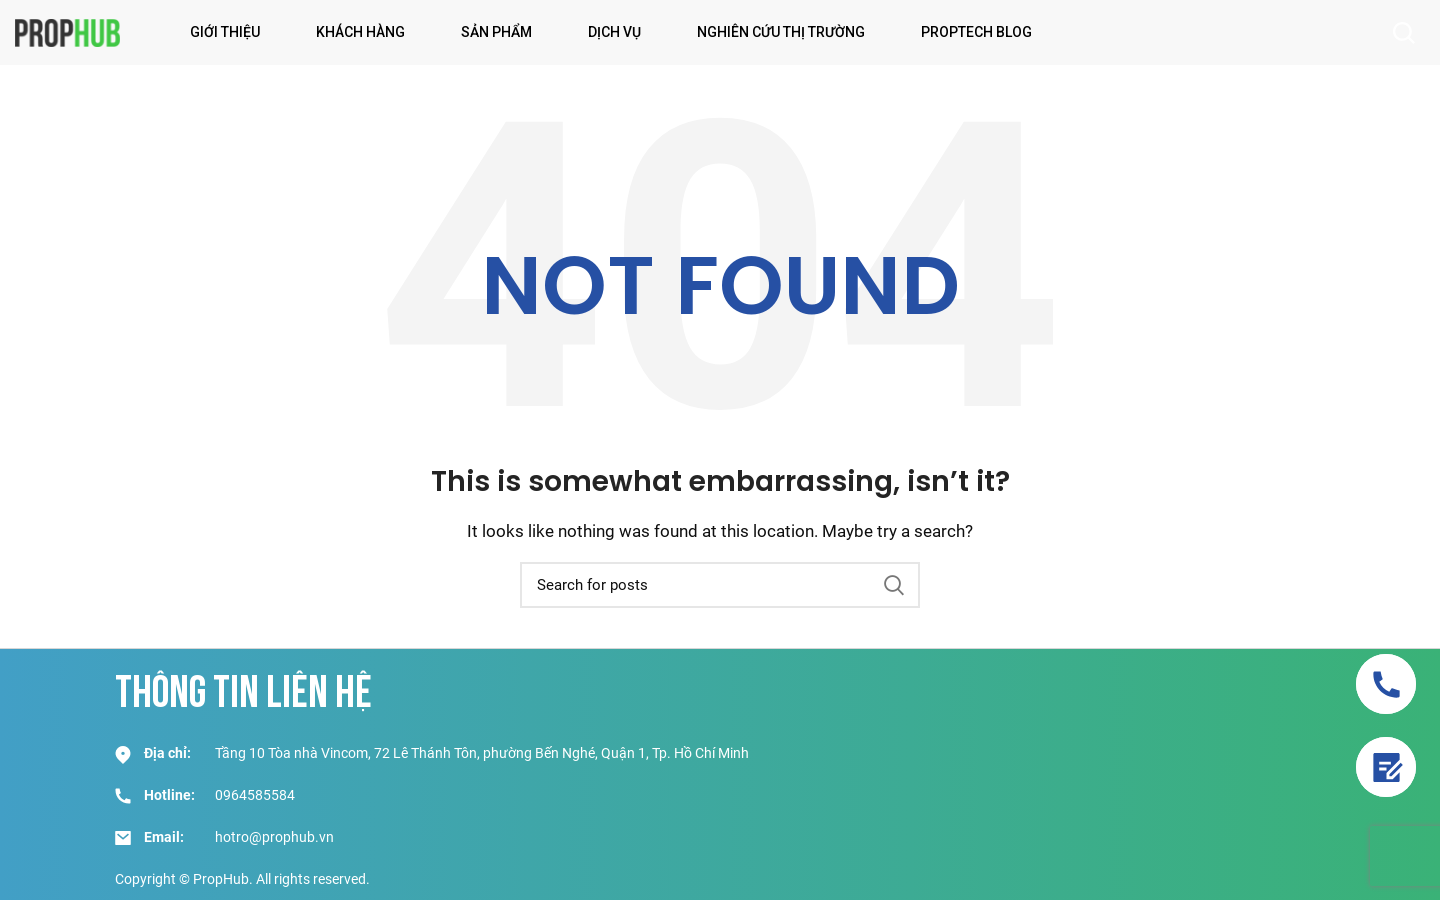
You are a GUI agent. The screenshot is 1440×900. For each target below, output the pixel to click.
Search (893, 585)
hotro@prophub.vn (274, 837)
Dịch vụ (614, 32)
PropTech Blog (976, 32)
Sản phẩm (496, 32)
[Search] (720, 585)
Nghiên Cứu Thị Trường (781, 32)
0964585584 (255, 795)
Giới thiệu (225, 32)
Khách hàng (360, 32)
